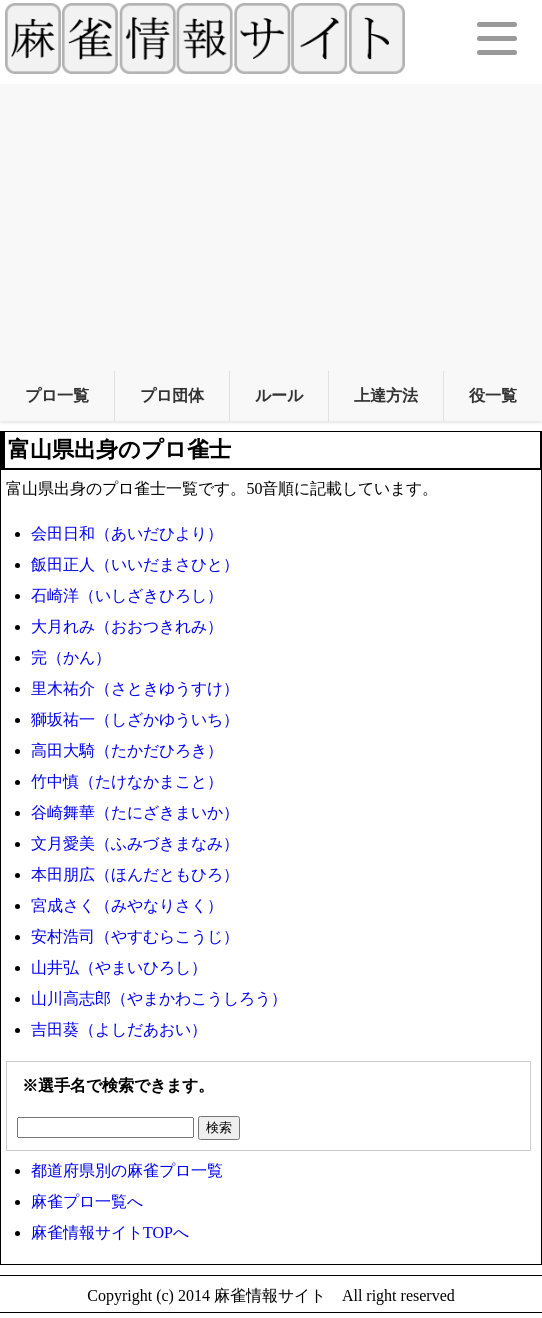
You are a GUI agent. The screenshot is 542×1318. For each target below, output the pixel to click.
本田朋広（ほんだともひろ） (135, 874)
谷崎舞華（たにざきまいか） (135, 812)
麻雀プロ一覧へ (87, 1201)
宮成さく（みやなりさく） (127, 905)
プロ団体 (172, 395)
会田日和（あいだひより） (127, 533)
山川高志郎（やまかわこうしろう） (159, 998)
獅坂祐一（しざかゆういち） (135, 719)
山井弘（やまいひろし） (119, 967)
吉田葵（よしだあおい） (119, 1029)
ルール (279, 395)
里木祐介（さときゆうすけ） (135, 688)
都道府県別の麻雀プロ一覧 (127, 1170)
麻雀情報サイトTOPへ (110, 1232)
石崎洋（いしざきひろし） (127, 595)
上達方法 (386, 395)
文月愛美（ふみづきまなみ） (135, 843)
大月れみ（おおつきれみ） (127, 626)
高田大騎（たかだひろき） (127, 750)
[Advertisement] (271, 224)
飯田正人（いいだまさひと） (135, 564)
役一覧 (493, 395)
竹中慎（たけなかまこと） (127, 781)
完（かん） (71, 657)
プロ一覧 (57, 395)
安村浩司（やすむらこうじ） (135, 936)
